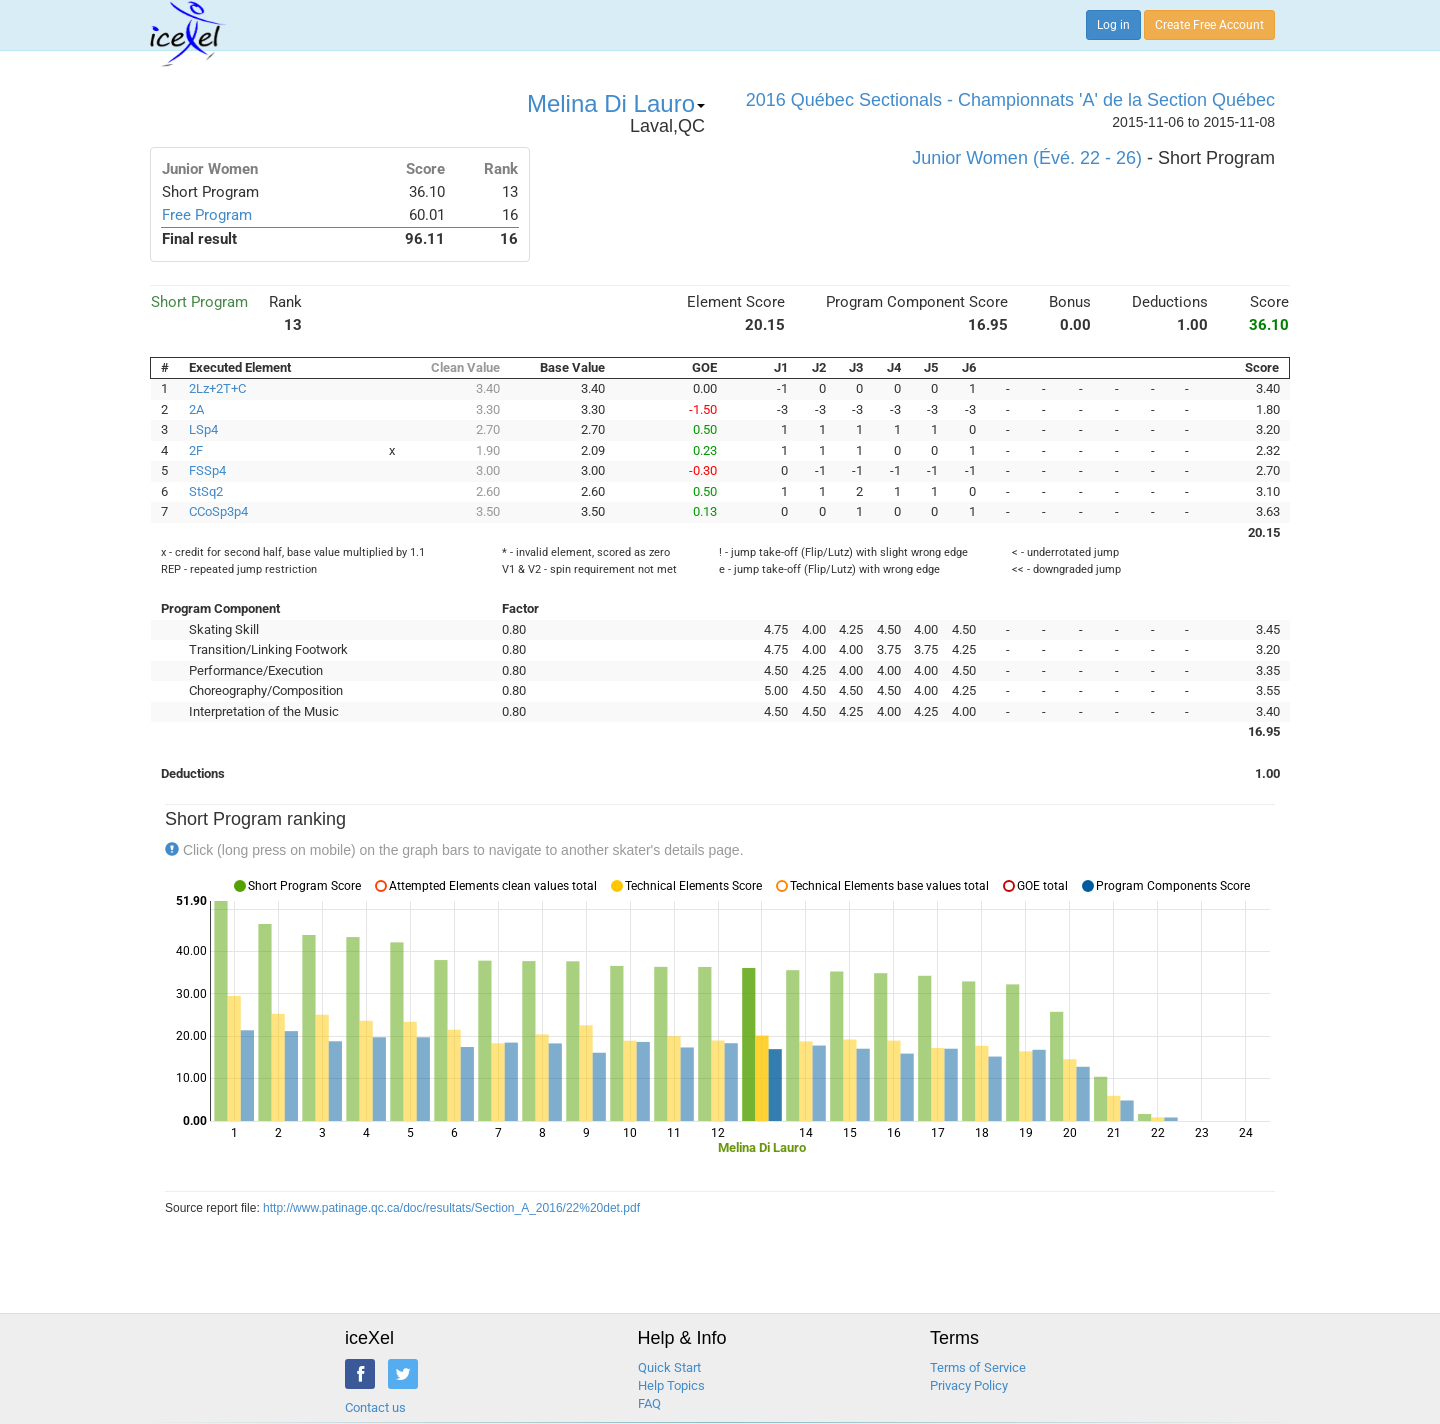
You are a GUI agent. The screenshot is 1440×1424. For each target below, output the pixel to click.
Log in (1113, 25)
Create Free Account (1209, 25)
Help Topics (671, 1385)
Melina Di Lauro (616, 103)
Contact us (375, 1407)
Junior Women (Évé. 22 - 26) (1027, 158)
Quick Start (669, 1367)
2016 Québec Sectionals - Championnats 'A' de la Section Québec (1010, 100)
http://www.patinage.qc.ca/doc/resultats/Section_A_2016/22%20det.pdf (451, 1208)
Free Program (207, 215)
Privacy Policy (969, 1385)
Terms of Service (978, 1367)
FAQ (649, 1403)
